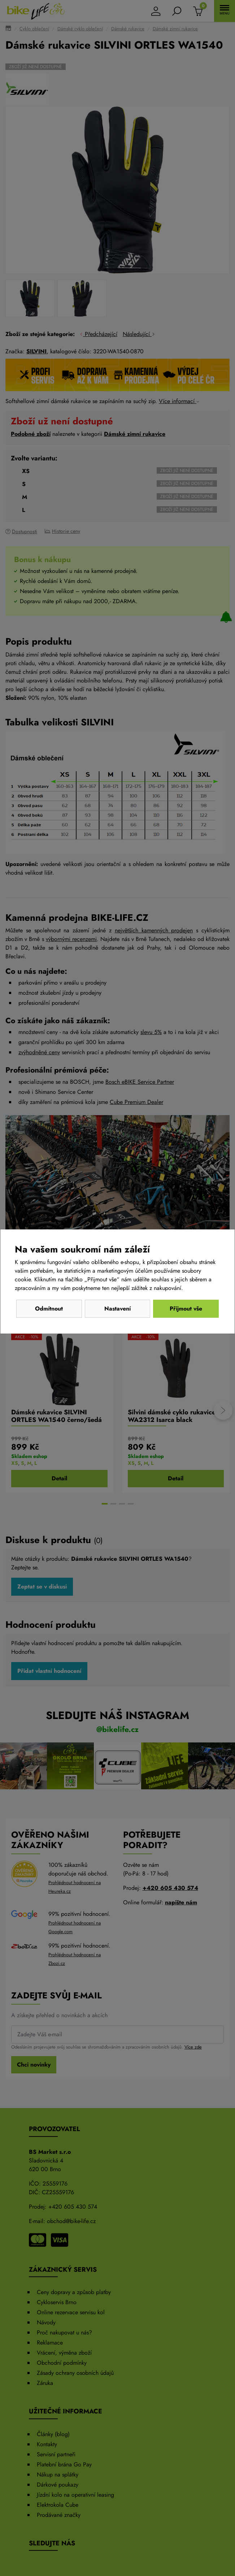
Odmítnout (49, 1308)
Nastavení (117, 1308)
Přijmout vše (186, 1308)
